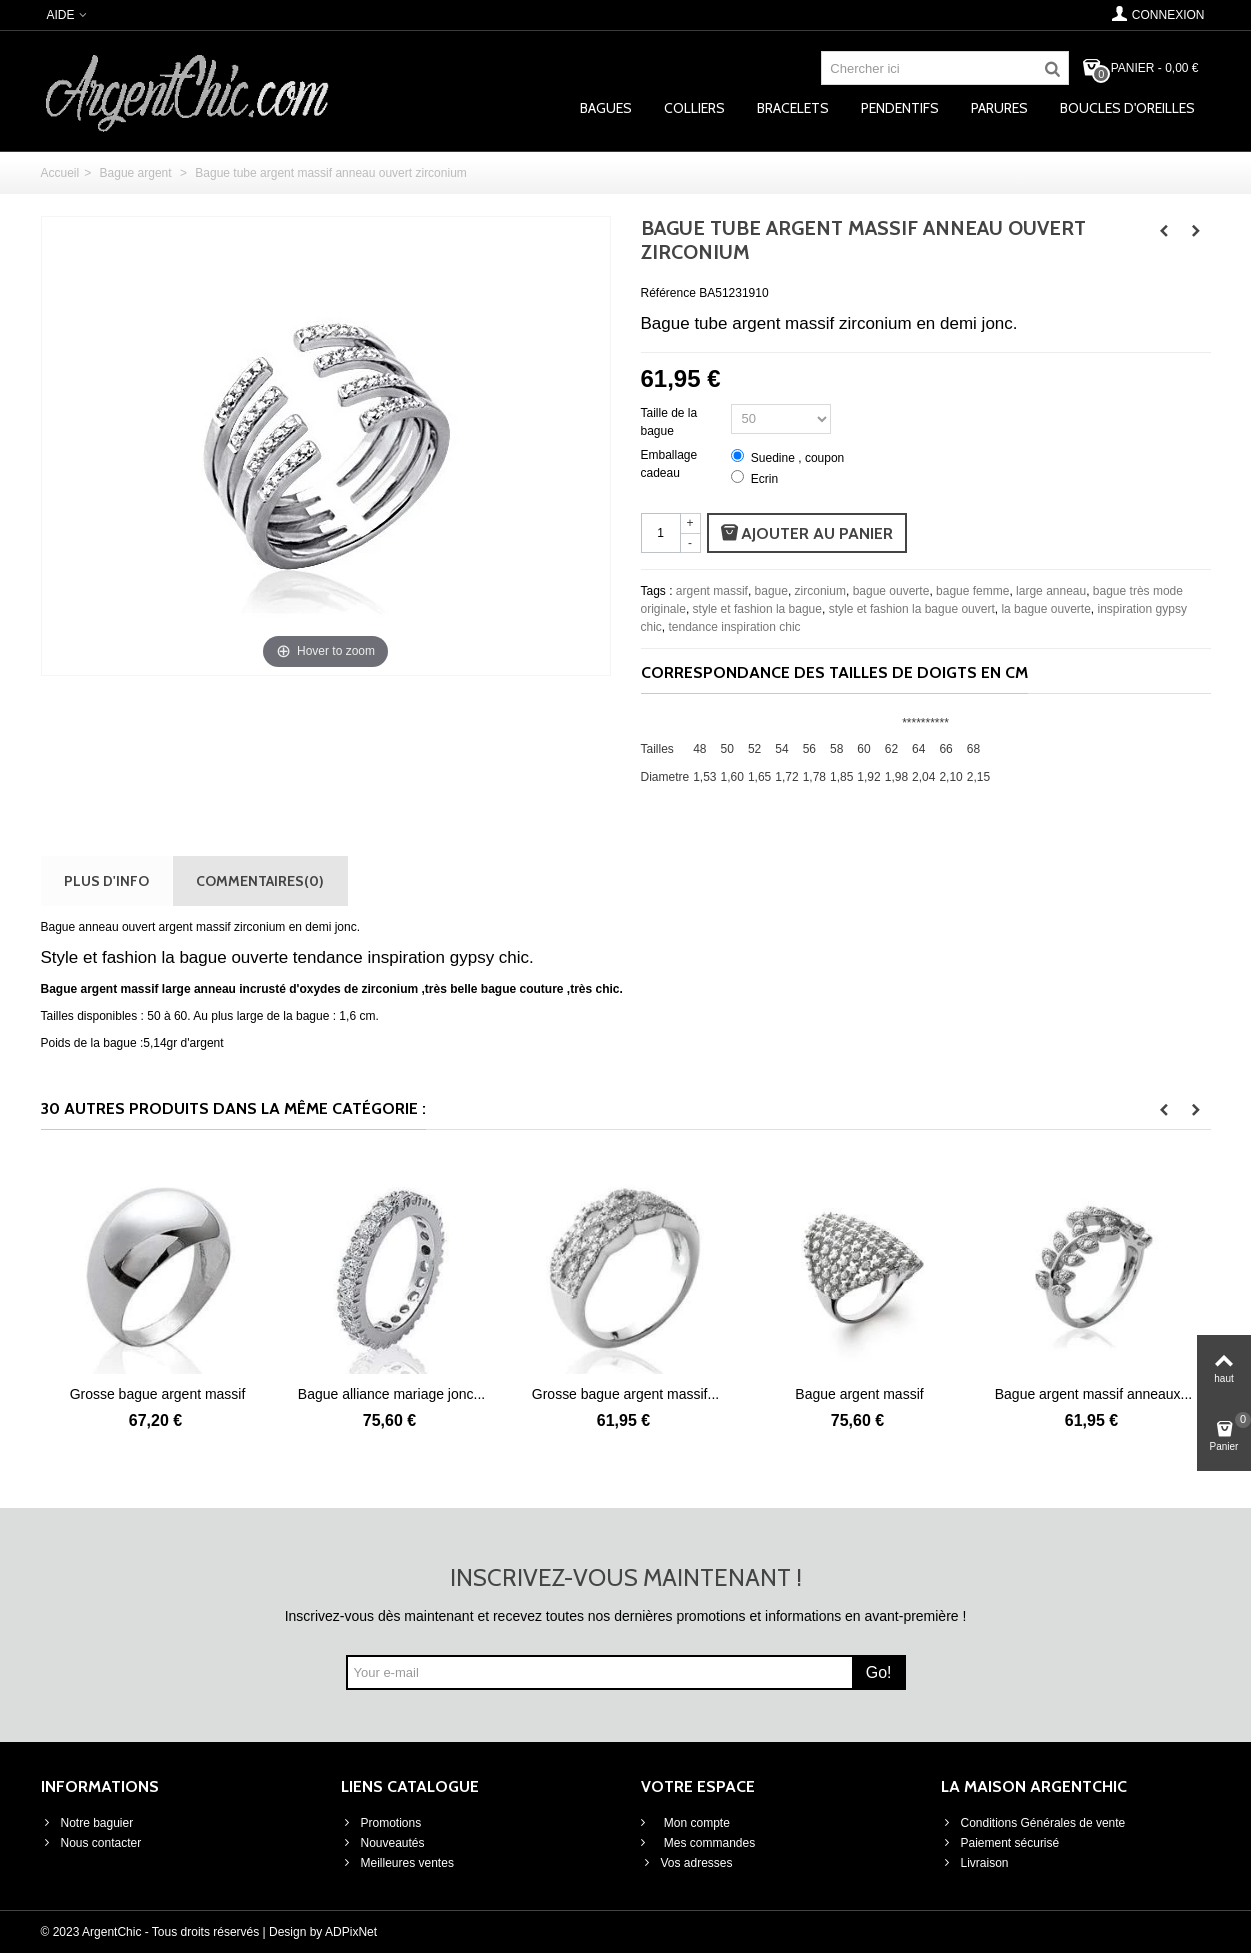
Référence (668, 293)
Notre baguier (87, 1823)
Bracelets (793, 108)
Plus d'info (106, 880)
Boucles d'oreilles (1127, 108)
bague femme (972, 591)
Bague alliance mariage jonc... (391, 1394)
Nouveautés (383, 1843)
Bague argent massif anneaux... (1093, 1394)
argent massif (712, 591)
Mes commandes (708, 1843)
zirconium (820, 591)
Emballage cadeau (669, 464)
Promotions (381, 1823)
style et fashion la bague (757, 609)
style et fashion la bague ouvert (912, 609)
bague (771, 591)
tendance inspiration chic (735, 627)
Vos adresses (687, 1863)
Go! (879, 1672)
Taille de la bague (669, 422)
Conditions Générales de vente (1033, 1823)
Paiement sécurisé (1000, 1843)
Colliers (694, 108)
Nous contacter (91, 1843)
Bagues (606, 108)
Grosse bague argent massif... (625, 1394)
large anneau (1051, 591)
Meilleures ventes (397, 1863)
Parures (999, 108)
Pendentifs (900, 108)
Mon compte (695, 1823)
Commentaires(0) (260, 880)
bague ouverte (891, 591)
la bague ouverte (1045, 609)
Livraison (975, 1863)
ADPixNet (351, 1932)
